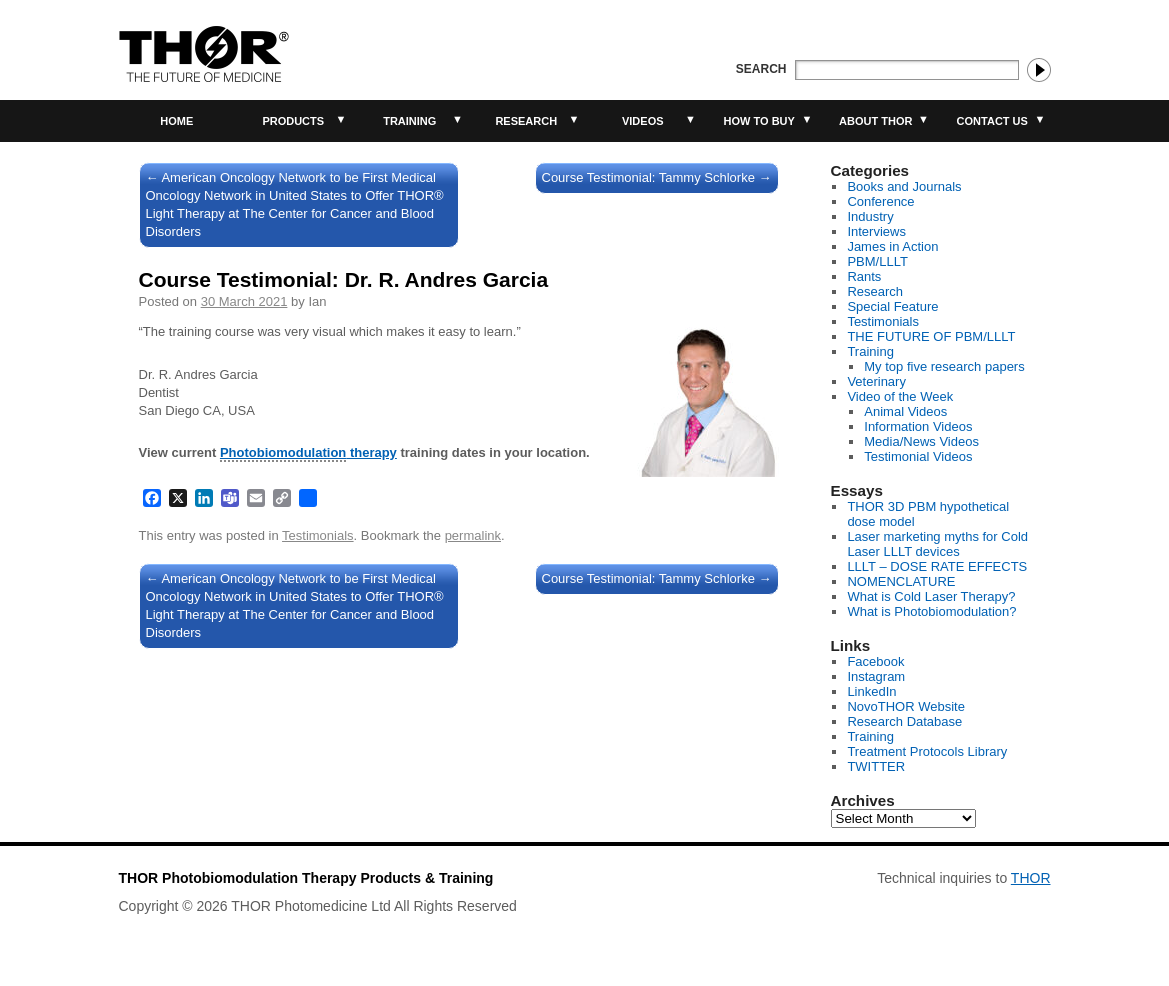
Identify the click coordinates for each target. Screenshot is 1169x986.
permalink (473, 535)
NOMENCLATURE (901, 581)
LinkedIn (871, 691)
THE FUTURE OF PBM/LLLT (931, 336)
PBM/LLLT (877, 261)
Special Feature (892, 306)
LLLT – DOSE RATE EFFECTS (937, 566)
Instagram (876, 676)
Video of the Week (900, 396)
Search (761, 69)
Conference (880, 201)
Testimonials (318, 535)
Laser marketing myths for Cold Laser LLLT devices (937, 544)
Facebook (875, 661)
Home (176, 121)
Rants (864, 276)
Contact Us (992, 121)
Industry (870, 216)
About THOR (875, 121)
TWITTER (876, 766)
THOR (1031, 878)
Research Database (904, 721)
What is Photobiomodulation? (931, 611)
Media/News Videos (921, 441)
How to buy (759, 121)
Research (526, 121)
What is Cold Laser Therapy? (931, 596)
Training (409, 121)
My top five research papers (944, 366)
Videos (643, 121)
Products (293, 121)
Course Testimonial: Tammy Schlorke (657, 177)
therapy (308, 453)
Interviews (876, 231)
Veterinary (876, 381)
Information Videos (918, 426)
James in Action (892, 246)
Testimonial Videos (918, 456)
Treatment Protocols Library (927, 751)
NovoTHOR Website (906, 706)
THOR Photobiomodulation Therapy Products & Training (306, 878)
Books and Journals (904, 186)
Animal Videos (905, 411)
